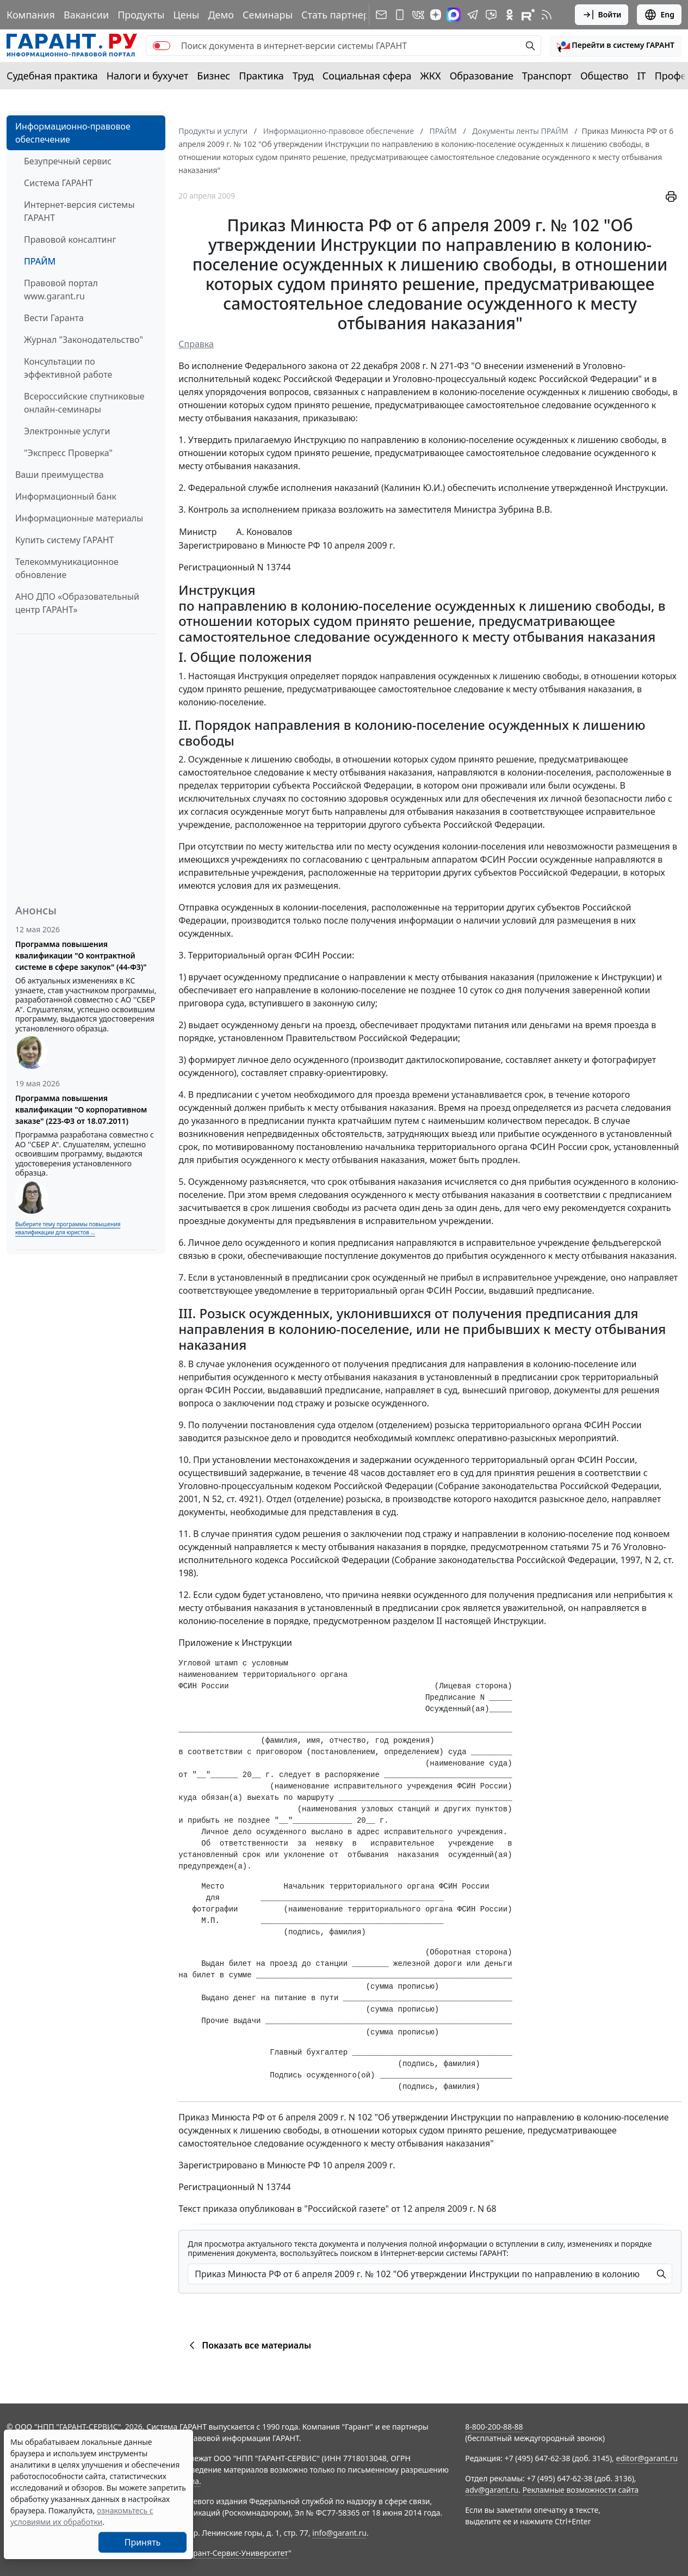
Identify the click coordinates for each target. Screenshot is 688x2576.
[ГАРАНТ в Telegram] (472, 14)
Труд (303, 75)
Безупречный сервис (67, 161)
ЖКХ (430, 75)
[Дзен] (435, 14)
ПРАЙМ (39, 261)
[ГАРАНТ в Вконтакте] (418, 14)
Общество (604, 75)
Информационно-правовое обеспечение (73, 132)
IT (641, 75)
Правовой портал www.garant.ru (61, 289)
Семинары (268, 14)
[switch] (161, 45)
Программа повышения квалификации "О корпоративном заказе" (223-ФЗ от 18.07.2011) (81, 1109)
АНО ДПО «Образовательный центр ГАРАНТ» (77, 603)
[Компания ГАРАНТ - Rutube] (528, 14)
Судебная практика (52, 75)
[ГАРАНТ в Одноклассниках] (509, 14)
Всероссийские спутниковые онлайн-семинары (84, 402)
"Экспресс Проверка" (68, 453)
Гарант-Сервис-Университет (236, 2553)
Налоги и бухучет (148, 75)
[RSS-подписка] (546, 14)
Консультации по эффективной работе (68, 367)
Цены (186, 14)
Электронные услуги (67, 431)
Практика (261, 75)
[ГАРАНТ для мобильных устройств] (399, 14)
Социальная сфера (367, 75)
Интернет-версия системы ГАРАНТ (79, 211)
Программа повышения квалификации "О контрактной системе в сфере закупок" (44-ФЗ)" (81, 955)
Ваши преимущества (59, 475)
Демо (221, 14)
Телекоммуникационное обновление (67, 568)
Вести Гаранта (54, 318)
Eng (659, 14)
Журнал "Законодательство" (83, 340)
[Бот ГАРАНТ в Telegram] (491, 14)
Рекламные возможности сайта (581, 2490)
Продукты (140, 14)
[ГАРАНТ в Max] (454, 15)
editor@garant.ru (647, 2458)
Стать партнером (341, 14)
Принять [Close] (143, 2542)
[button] (615, 45)
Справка (196, 344)
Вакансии (86, 14)
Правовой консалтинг (70, 239)
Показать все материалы (248, 2345)
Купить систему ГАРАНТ (64, 540)
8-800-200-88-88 (494, 2426)
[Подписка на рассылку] (381, 14)
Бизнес (213, 75)
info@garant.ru (339, 2533)
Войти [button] (602, 14)
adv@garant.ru (491, 2490)
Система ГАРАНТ (58, 183)
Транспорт (547, 75)
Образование (481, 75)
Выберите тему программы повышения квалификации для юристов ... (67, 1228)
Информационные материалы (79, 518)
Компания (31, 14)
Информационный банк (65, 496)
